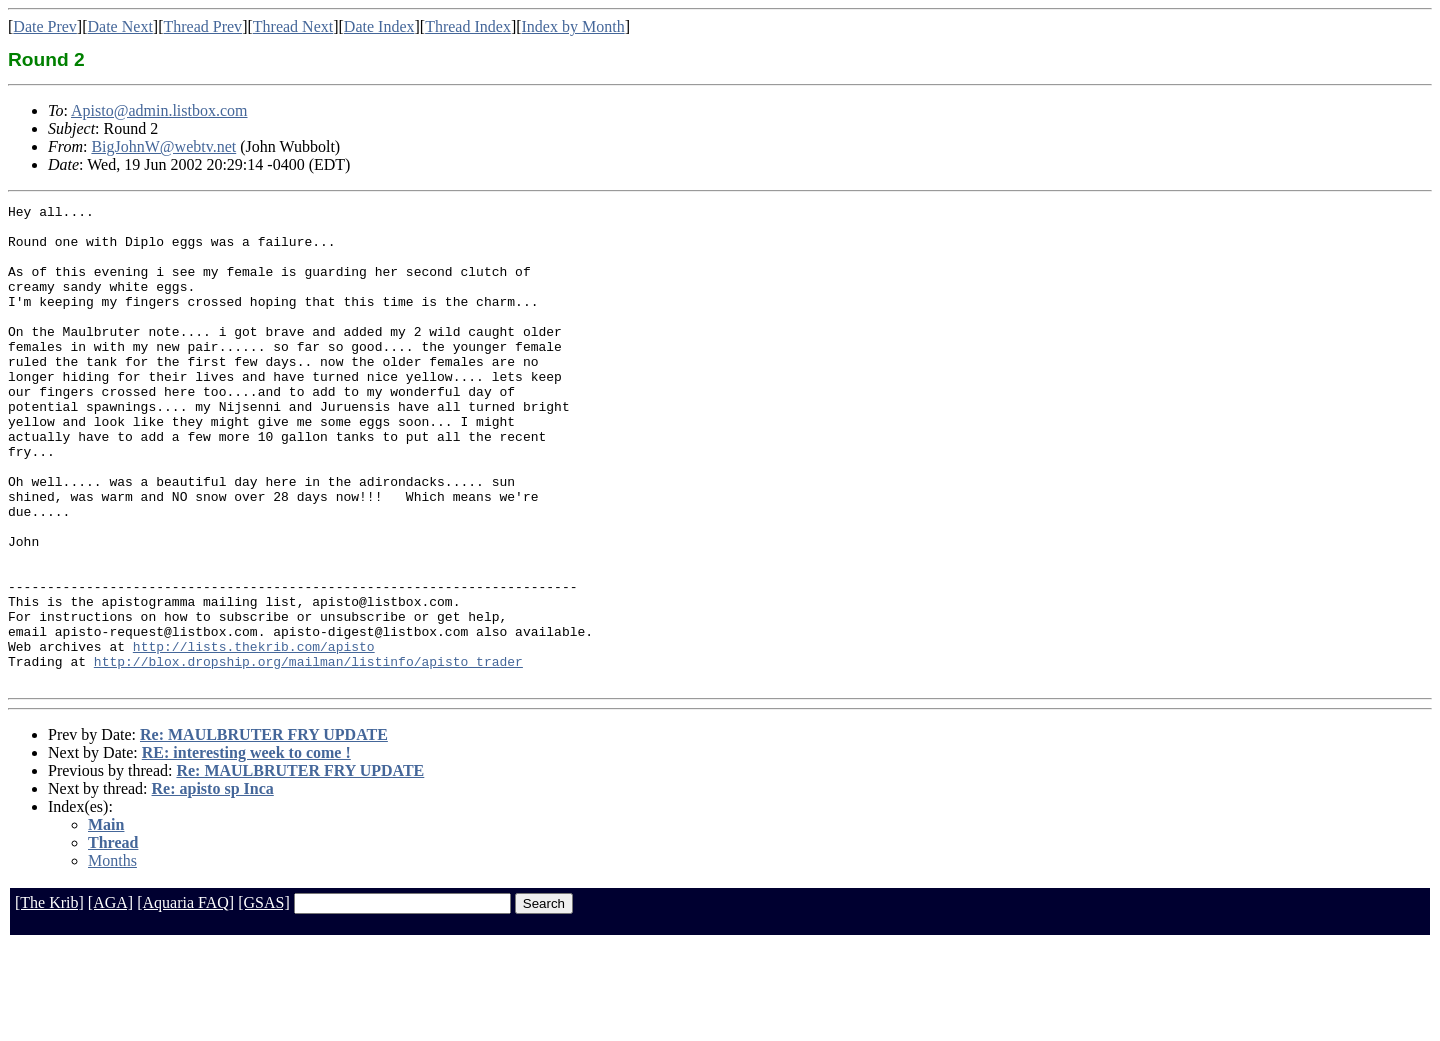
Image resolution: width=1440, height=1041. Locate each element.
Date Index (379, 26)
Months (112, 956)
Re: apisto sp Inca (213, 884)
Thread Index (468, 26)
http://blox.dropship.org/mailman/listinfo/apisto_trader (308, 754)
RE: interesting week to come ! (246, 848)
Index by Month (573, 26)
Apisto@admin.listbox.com (159, 110)
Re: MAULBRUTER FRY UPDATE (264, 830)
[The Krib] (49, 998)
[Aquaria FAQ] (185, 998)
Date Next (120, 26)
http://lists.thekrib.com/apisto (254, 736)
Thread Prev (202, 26)
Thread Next (293, 26)
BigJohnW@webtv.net (163, 146)
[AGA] (110, 998)
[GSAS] (264, 998)
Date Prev (45, 26)
